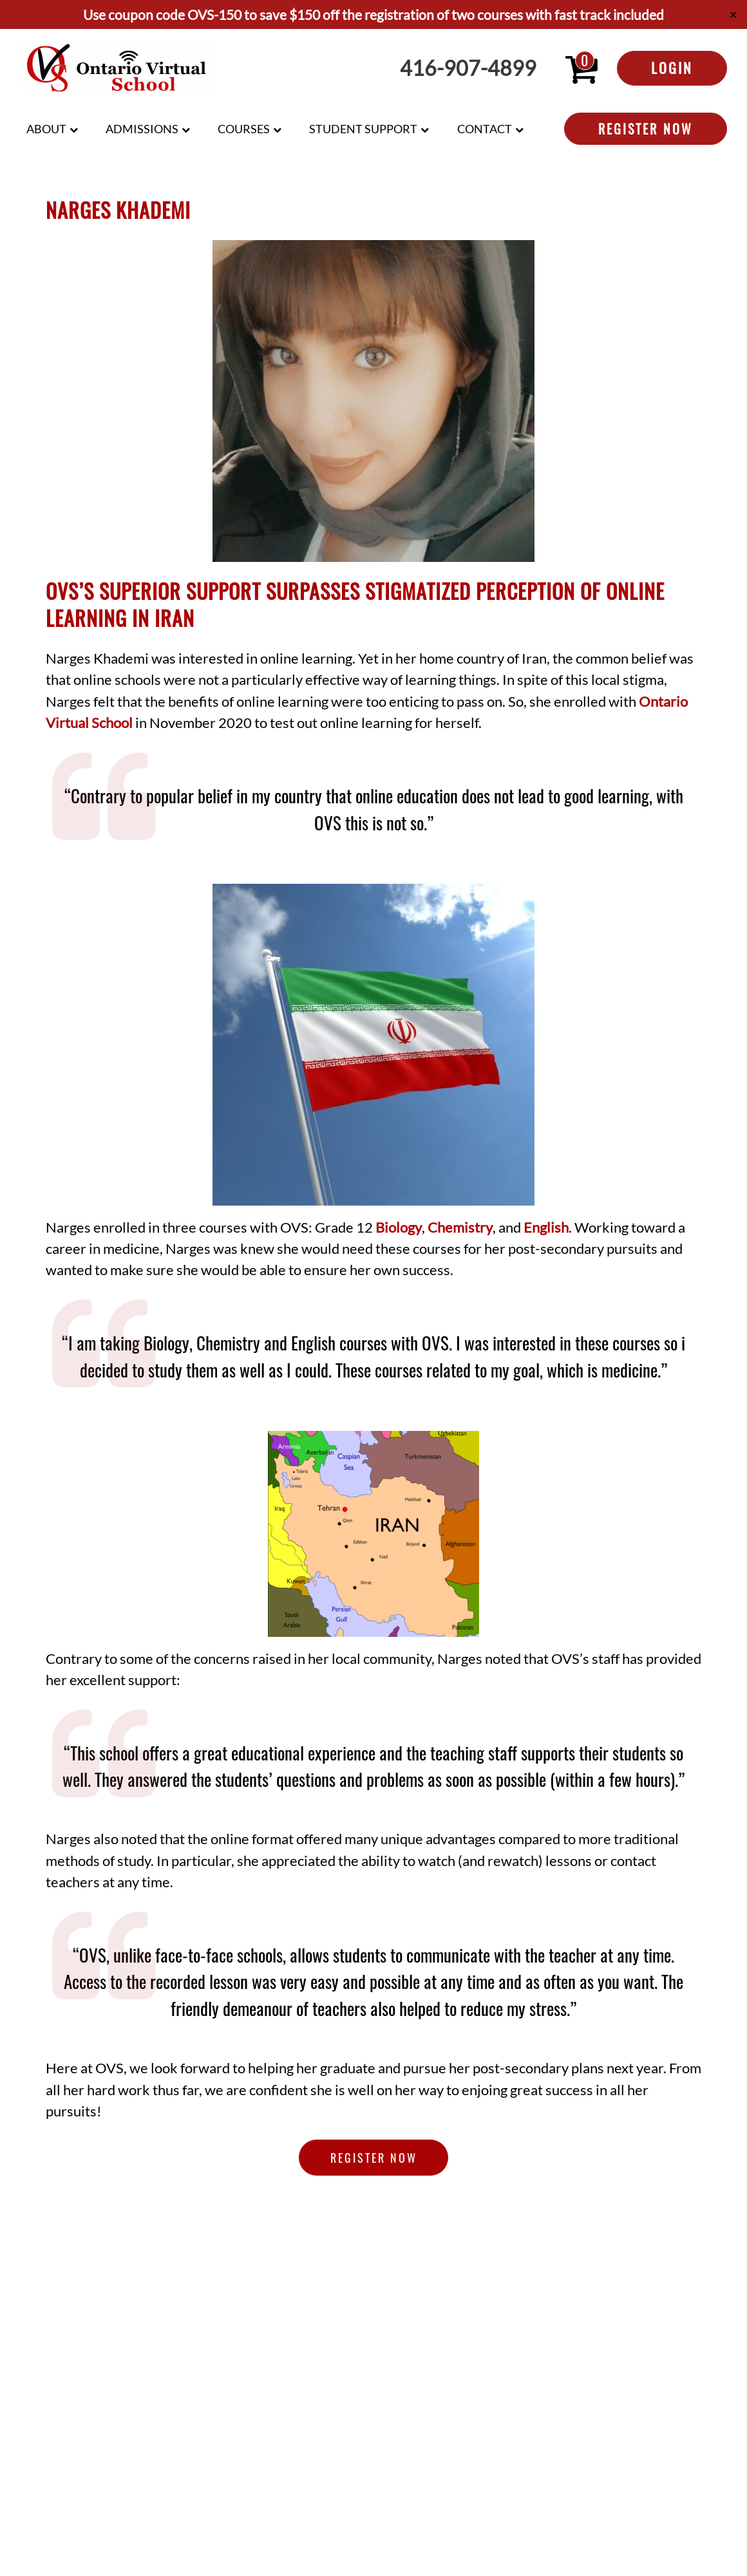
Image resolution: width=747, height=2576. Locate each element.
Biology (398, 1227)
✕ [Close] (733, 14)
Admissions (142, 129)
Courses (244, 129)
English (546, 1227)
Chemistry (460, 1227)
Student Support (363, 129)
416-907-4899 (468, 68)
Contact (484, 129)
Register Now (645, 128)
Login (672, 67)
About (46, 129)
